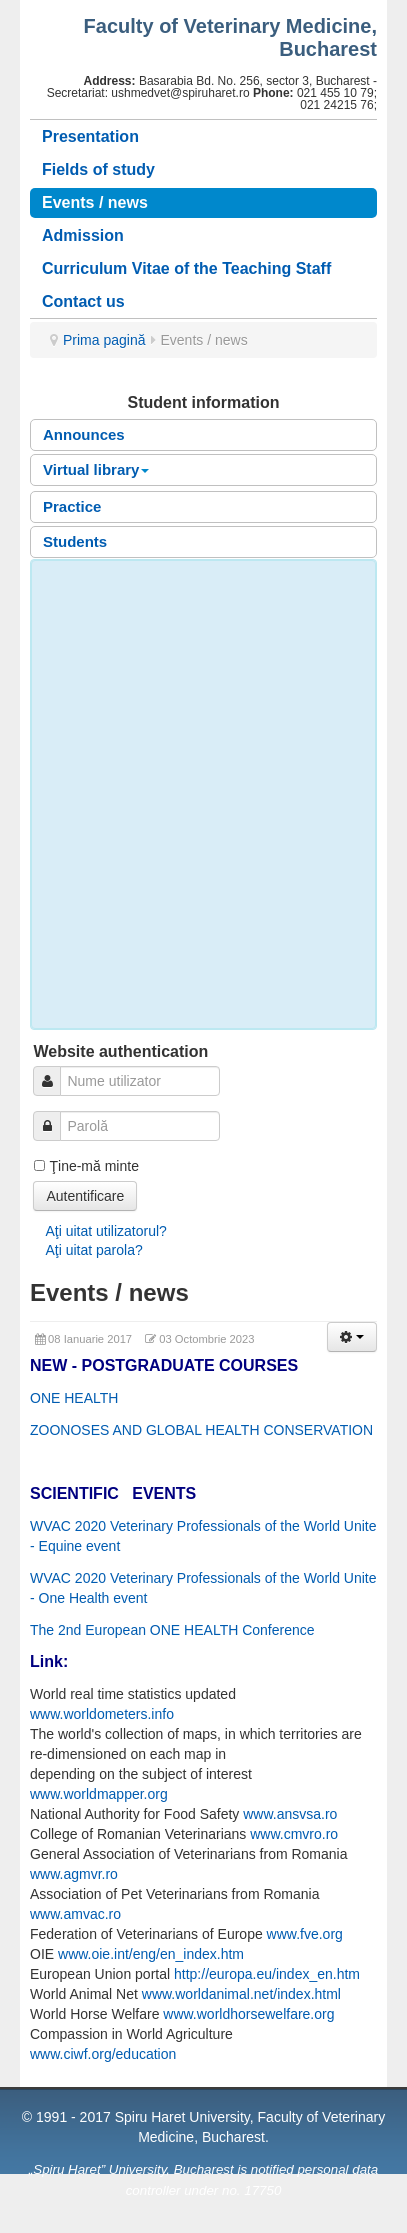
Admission (83, 235)
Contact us (83, 301)
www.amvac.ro (75, 1914)
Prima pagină (104, 340)
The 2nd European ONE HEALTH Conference (172, 1630)
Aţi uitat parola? (93, 1250)
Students (75, 541)
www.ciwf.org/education (103, 2054)
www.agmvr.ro (74, 1874)
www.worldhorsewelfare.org (248, 2014)
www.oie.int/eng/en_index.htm (151, 1954)
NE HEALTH (80, 1398)
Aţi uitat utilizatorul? (105, 1231)
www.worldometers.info (102, 1714)
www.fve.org (305, 1934)
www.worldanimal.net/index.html (241, 1994)
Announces (84, 434)
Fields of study (98, 169)
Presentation (90, 136)
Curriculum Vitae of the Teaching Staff (186, 268)
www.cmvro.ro (294, 1834)
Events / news (95, 202)
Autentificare (85, 1196)
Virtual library (96, 469)
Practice (72, 506)
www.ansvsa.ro (290, 1814)
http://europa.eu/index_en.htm (267, 1974)
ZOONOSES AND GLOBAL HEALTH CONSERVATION (201, 1430)
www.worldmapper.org (99, 1794)
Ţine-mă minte (93, 1166)
